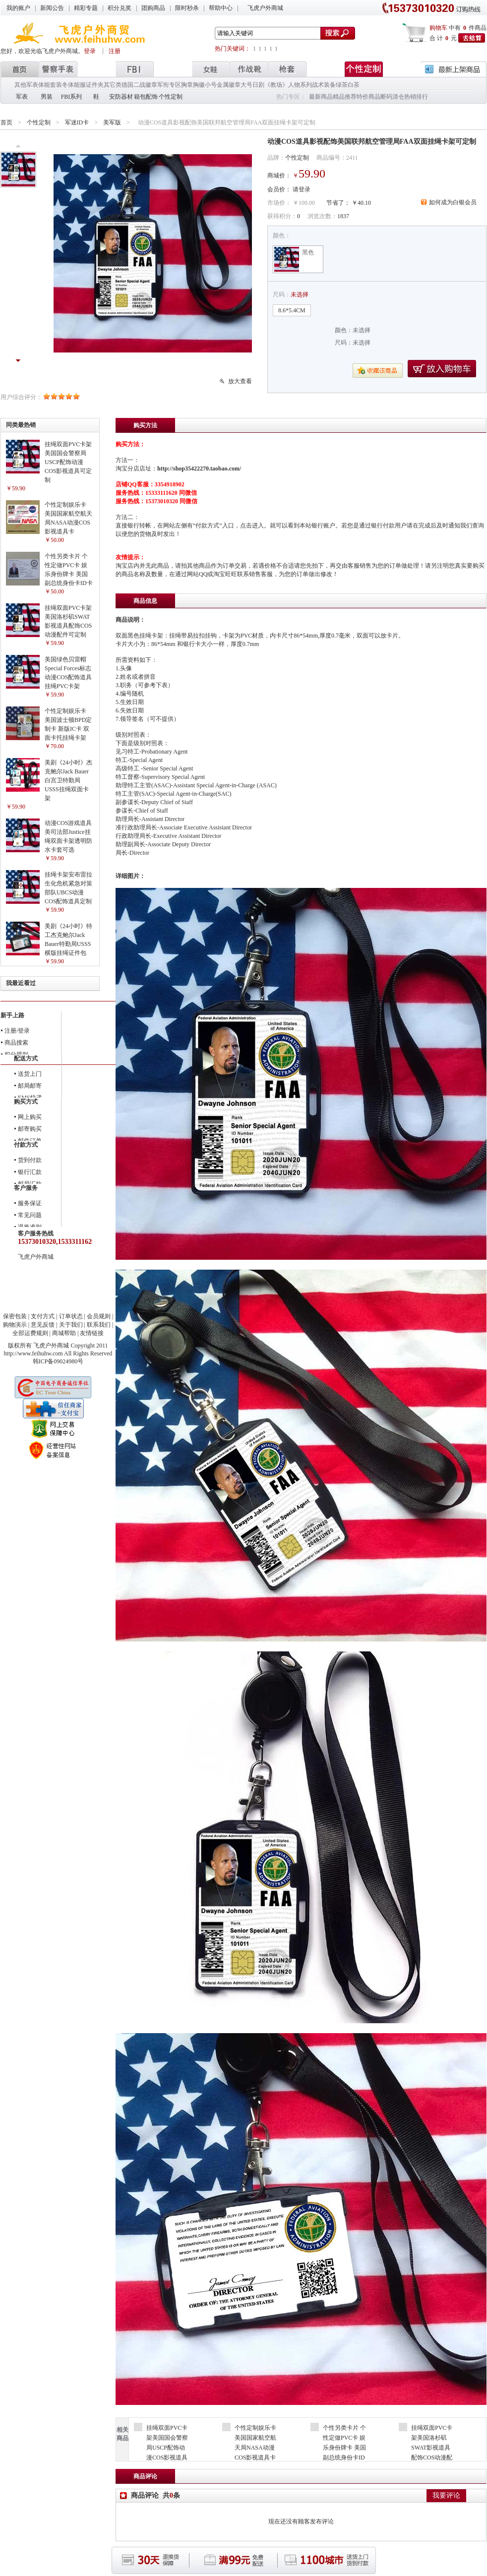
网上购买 (30, 1116)
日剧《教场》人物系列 (282, 84)
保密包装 (15, 1316)
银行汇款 (30, 1172)
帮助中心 (221, 7)
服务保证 (30, 1203)
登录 (90, 51)
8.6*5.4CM (291, 310)
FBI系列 (71, 96)
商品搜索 (16, 1042)
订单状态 (71, 1316)
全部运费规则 (30, 1333)
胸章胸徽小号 (199, 84)
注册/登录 (17, 1030)
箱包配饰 (146, 96)
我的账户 (18, 7)
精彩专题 (86, 7)
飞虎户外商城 (265, 7)
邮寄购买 (30, 1128)
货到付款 (30, 1160)
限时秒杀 (187, 7)
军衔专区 (169, 84)
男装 (47, 96)
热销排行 (416, 96)
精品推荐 (345, 96)
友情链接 (92, 1333)
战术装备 (324, 84)
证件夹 (95, 84)
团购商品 (153, 7)
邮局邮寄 (30, 1085)
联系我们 (99, 1324)
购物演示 (15, 1324)
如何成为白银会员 (453, 202)
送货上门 (30, 1073)
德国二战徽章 (139, 84)
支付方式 (43, 1316)
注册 (115, 51)
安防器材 (121, 96)
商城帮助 (64, 1333)
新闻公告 (52, 7)
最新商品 (321, 96)
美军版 (112, 122)
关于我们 (71, 1324)
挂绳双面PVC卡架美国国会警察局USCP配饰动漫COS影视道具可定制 (68, 462)
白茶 (354, 84)
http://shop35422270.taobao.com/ (199, 468)
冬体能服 (74, 84)
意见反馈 (43, 1324)
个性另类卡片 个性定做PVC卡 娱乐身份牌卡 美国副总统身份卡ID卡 (344, 2447)
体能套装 (50, 84)
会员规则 (99, 1316)
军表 (22, 96)
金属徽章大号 (234, 84)
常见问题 (30, 1215)
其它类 (113, 84)
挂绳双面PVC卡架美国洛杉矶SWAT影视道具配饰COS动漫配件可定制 (431, 2447)
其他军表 (26, 84)
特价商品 (368, 96)
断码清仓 (392, 96)
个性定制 (171, 96)
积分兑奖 (119, 7)
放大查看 (240, 381)
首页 (6, 122)
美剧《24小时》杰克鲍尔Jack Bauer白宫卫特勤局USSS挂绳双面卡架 (68, 780)
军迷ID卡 (77, 122)
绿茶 (342, 84)
